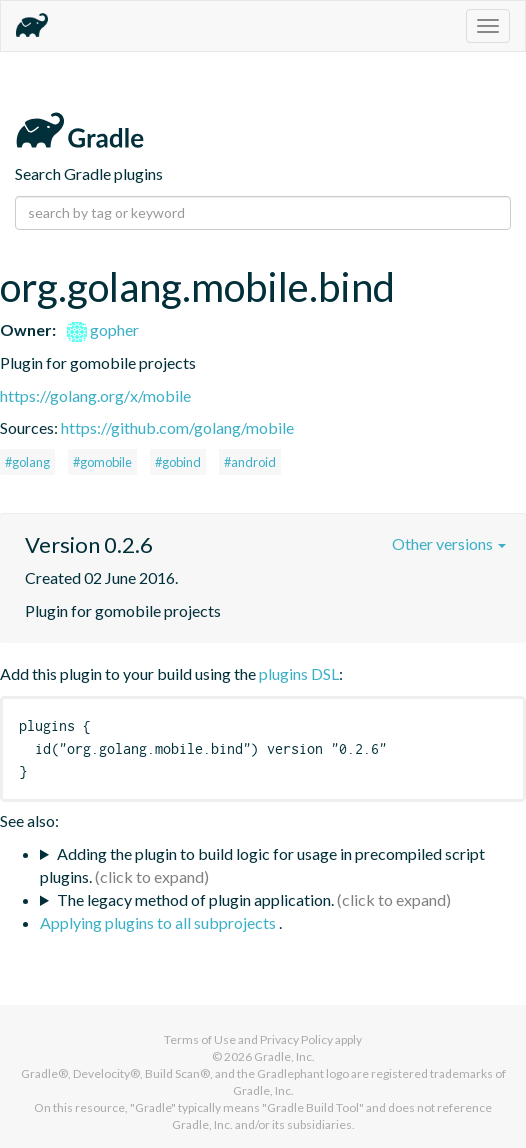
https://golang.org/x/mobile (95, 395)
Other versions (449, 543)
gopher (103, 329)
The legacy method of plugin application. (195, 899)
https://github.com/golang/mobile (177, 427)
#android (250, 462)
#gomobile (102, 462)
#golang (27, 462)
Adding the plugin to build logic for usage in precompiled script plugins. (262, 865)
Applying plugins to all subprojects (159, 922)
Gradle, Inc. (284, 1056)
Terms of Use (200, 1039)
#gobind (178, 462)
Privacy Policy (296, 1039)
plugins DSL (299, 673)
